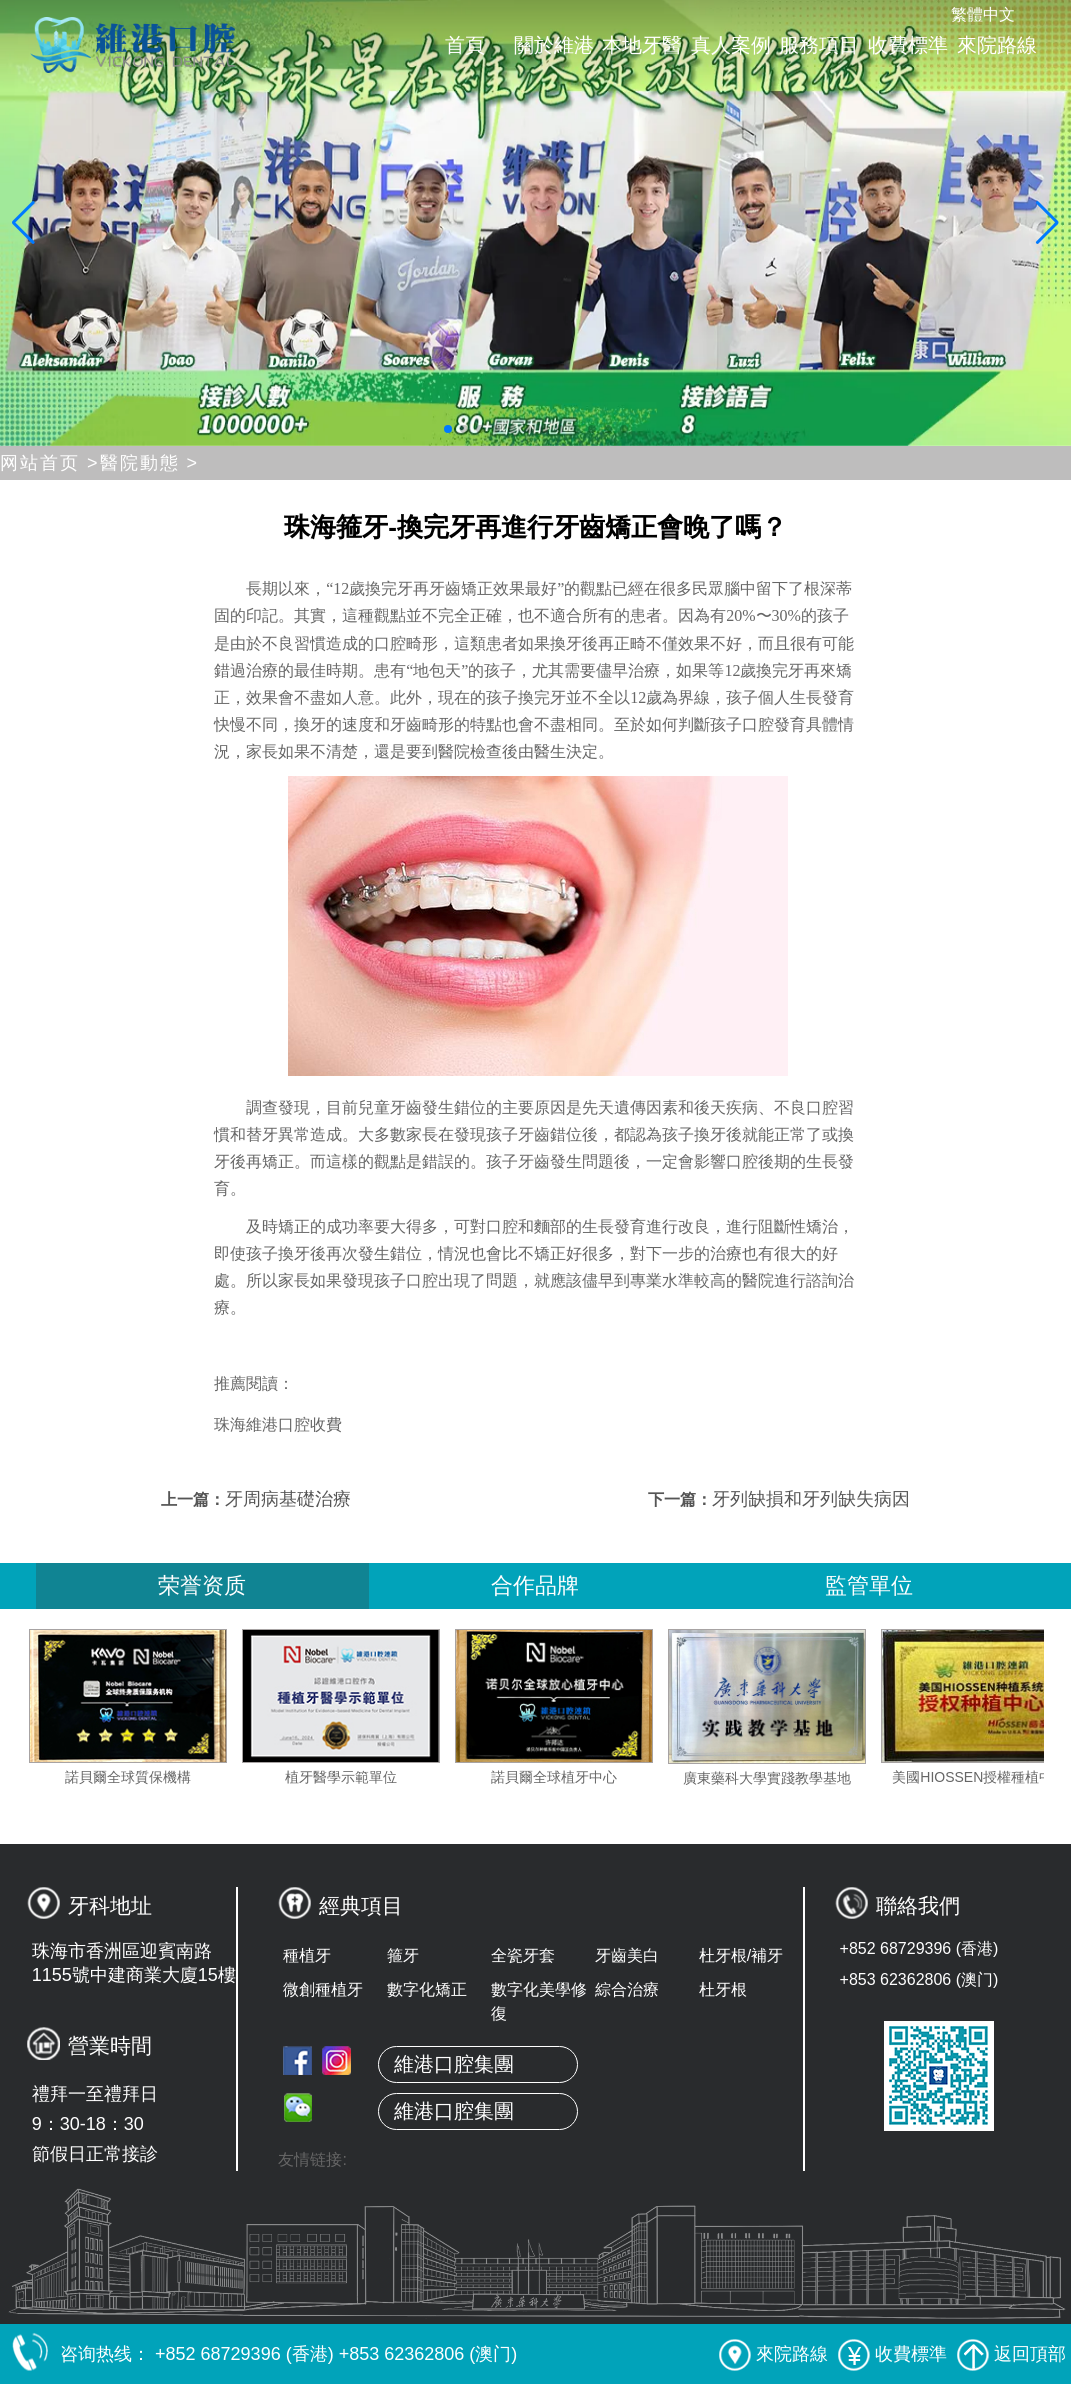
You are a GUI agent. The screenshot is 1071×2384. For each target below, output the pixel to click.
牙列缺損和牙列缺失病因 (811, 1499)
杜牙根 (723, 1989)
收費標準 (908, 45)
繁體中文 (983, 14)
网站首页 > (50, 463)
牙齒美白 (627, 1955)
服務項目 (819, 45)
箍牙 (403, 1955)
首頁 (465, 45)
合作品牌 (535, 1585)
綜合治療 (627, 1989)
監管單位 (869, 1585)
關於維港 (554, 45)
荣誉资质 (202, 1585)
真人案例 (731, 45)
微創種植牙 (323, 1989)
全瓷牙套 (523, 1955)
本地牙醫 (642, 45)
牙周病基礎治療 (288, 1499)
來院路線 (997, 45)
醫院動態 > (150, 463)
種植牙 (307, 1955)
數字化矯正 (427, 1989)
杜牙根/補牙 (741, 1955)
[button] (448, 429)
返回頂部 (1011, 2354)
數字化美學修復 (539, 2001)
